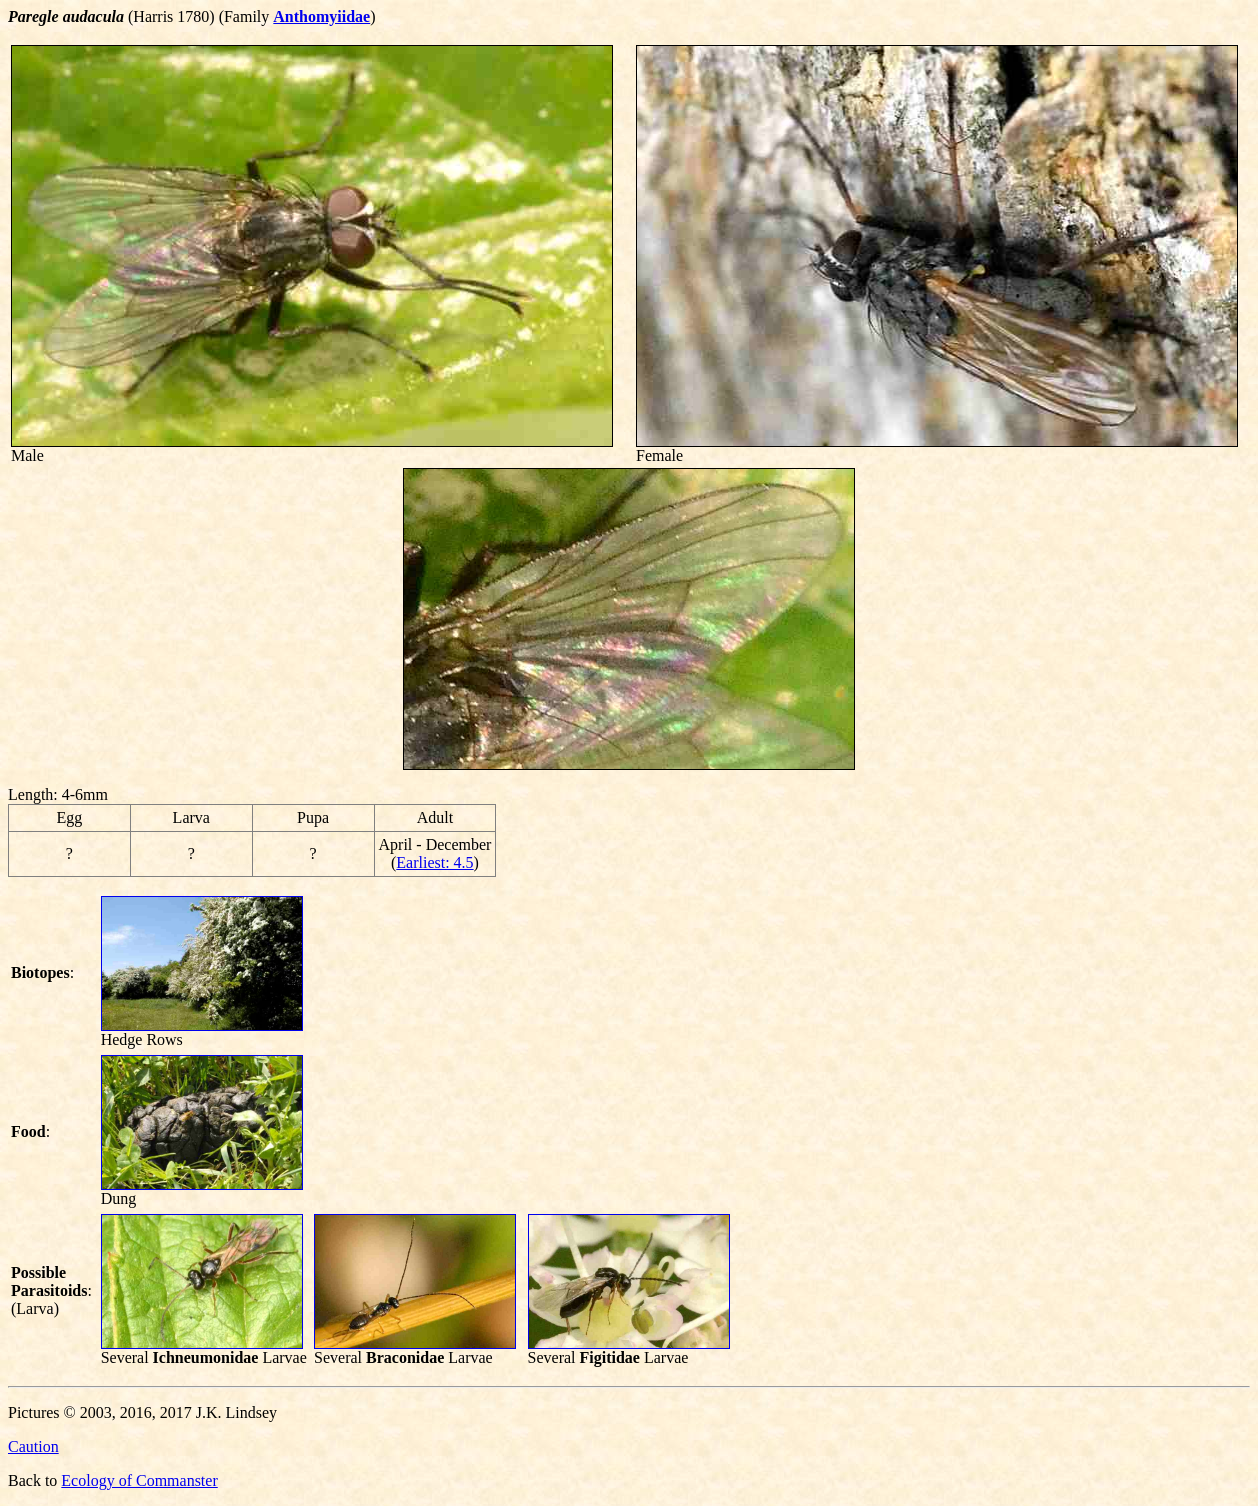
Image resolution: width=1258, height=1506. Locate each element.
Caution (33, 1446)
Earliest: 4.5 (434, 862)
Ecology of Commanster (139, 1480)
